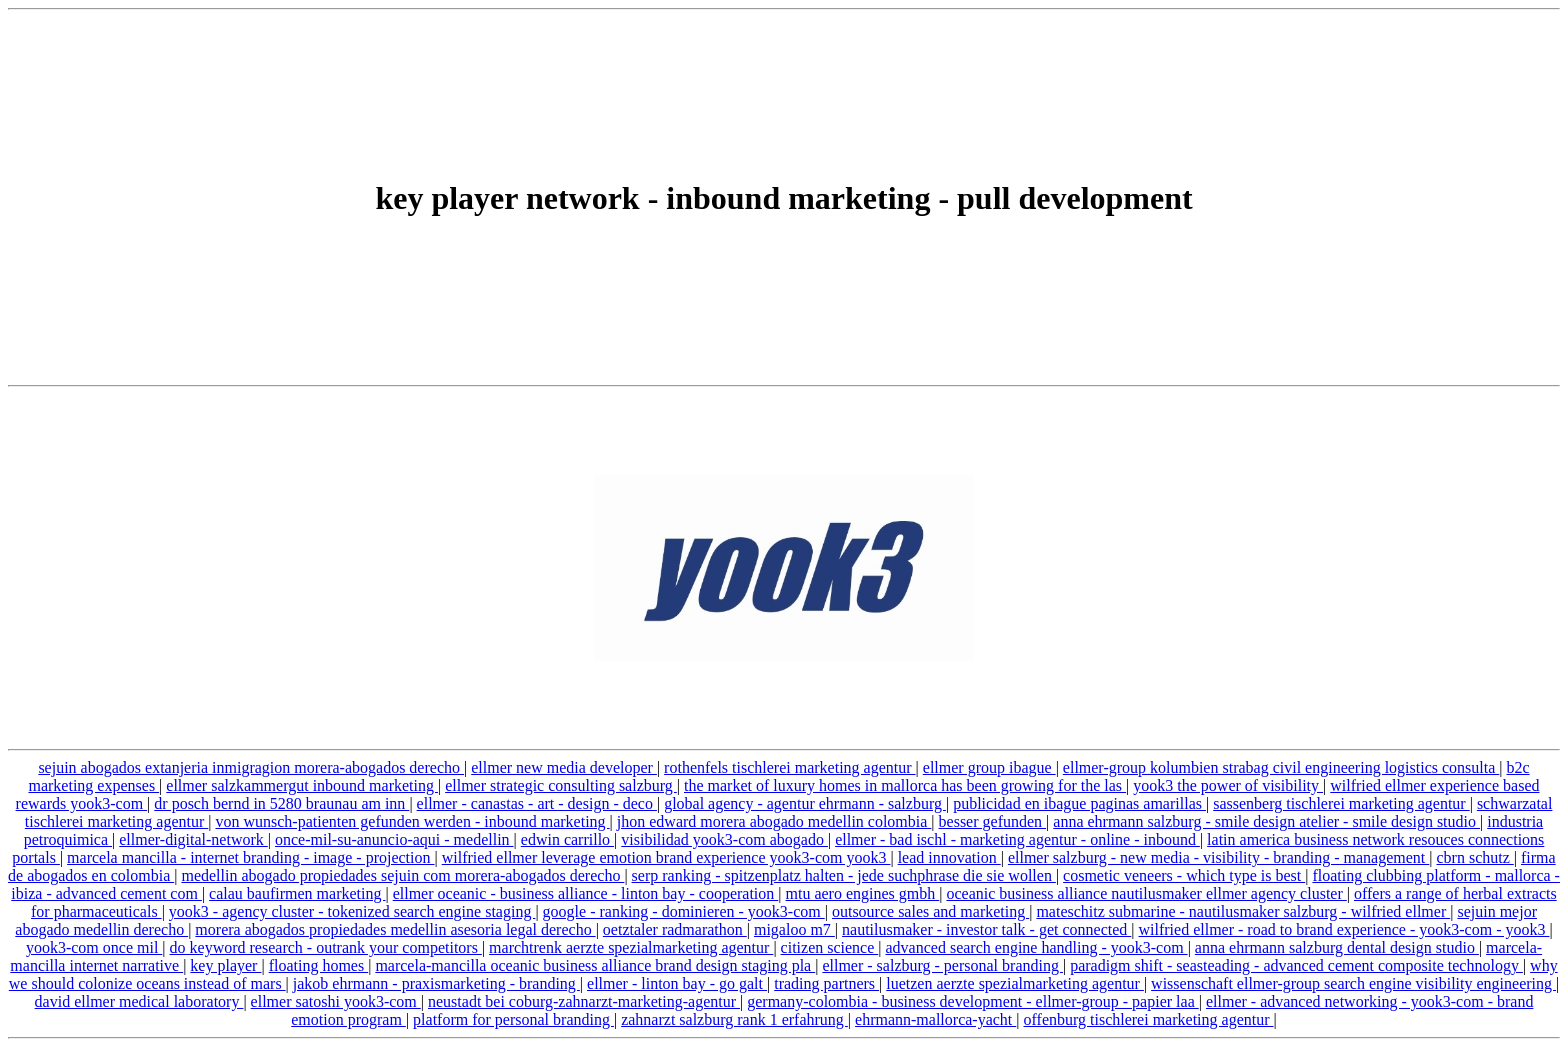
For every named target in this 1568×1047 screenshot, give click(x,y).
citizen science (830, 947)
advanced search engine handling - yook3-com (1037, 947)
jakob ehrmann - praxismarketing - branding (436, 983)
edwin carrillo (567, 839)
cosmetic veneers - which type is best (1184, 875)
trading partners (826, 983)
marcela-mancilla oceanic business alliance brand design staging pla (595, 965)
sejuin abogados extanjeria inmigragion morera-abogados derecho (251, 767)
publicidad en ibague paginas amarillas (1079, 803)
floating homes (319, 965)
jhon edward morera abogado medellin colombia (774, 821)
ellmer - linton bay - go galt (677, 983)
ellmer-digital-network (193, 839)
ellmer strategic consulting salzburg (561, 785)
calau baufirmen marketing (297, 893)
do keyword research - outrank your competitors (326, 947)
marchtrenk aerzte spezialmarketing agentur (631, 947)
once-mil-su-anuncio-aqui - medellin (394, 839)
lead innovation (949, 857)
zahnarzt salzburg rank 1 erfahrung (734, 1019)
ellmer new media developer (564, 767)
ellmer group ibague (989, 767)
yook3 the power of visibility (1228, 785)
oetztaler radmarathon (675, 929)
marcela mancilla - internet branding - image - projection (250, 857)
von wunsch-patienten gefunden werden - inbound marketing (412, 821)
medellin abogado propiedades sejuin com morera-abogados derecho (402, 875)
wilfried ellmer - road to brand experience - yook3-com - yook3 (1344, 929)
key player (225, 965)
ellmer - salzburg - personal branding (942, 965)
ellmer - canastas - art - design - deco (537, 803)
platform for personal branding (513, 1019)
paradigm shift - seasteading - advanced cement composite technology (1296, 965)
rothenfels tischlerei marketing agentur (789, 767)
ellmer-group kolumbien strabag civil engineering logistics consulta (1281, 767)
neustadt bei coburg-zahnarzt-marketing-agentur (584, 1001)
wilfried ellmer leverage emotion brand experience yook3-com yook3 (666, 857)
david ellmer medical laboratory (139, 1001)
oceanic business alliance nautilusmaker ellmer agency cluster (1146, 893)
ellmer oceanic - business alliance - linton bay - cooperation (586, 893)
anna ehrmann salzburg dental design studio (1337, 947)
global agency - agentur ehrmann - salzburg (805, 803)
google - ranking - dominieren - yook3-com (684, 911)
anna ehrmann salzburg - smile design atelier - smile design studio (1266, 821)
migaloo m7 (794, 929)
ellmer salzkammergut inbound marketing (302, 785)
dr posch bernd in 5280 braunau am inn (281, 803)
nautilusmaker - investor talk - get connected (986, 929)
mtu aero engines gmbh (863, 893)
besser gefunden (993, 821)
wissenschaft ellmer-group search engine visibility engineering (1353, 983)
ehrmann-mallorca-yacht (935, 1019)
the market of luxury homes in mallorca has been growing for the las (905, 785)
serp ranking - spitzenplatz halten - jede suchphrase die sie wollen (844, 875)
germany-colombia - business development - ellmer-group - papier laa (973, 1001)
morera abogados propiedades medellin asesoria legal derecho (395, 929)
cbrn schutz (1474, 857)
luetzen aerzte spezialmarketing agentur (1015, 983)
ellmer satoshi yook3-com (336, 1001)
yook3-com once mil (94, 947)
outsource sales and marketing (930, 911)
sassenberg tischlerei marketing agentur (1341, 803)
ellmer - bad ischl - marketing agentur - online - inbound (1017, 839)
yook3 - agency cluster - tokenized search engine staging (352, 911)
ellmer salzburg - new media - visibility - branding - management (1218, 857)
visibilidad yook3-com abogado (724, 839)
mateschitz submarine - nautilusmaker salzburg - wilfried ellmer (1243, 911)
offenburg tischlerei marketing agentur (1149, 1019)
